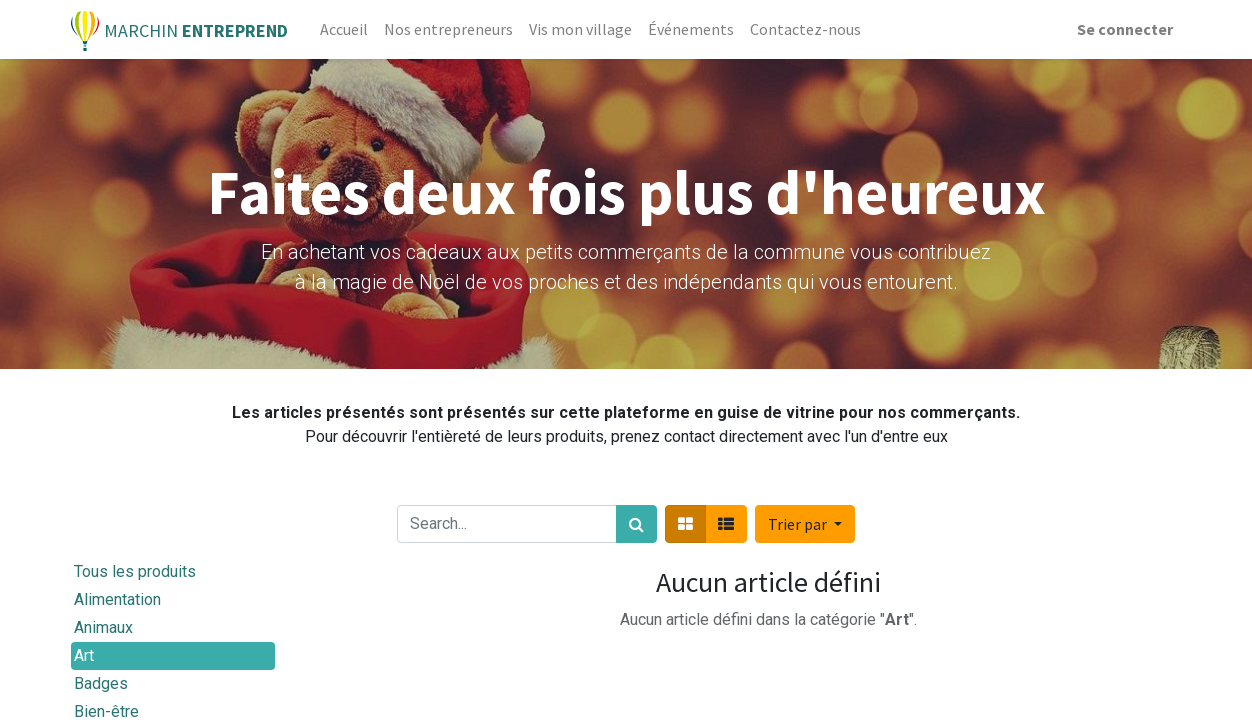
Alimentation (117, 599)
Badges (101, 683)
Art (84, 655)
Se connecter (1125, 29)
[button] (805, 524)
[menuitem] (344, 29)
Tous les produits (135, 571)
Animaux (103, 627)
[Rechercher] (636, 524)
